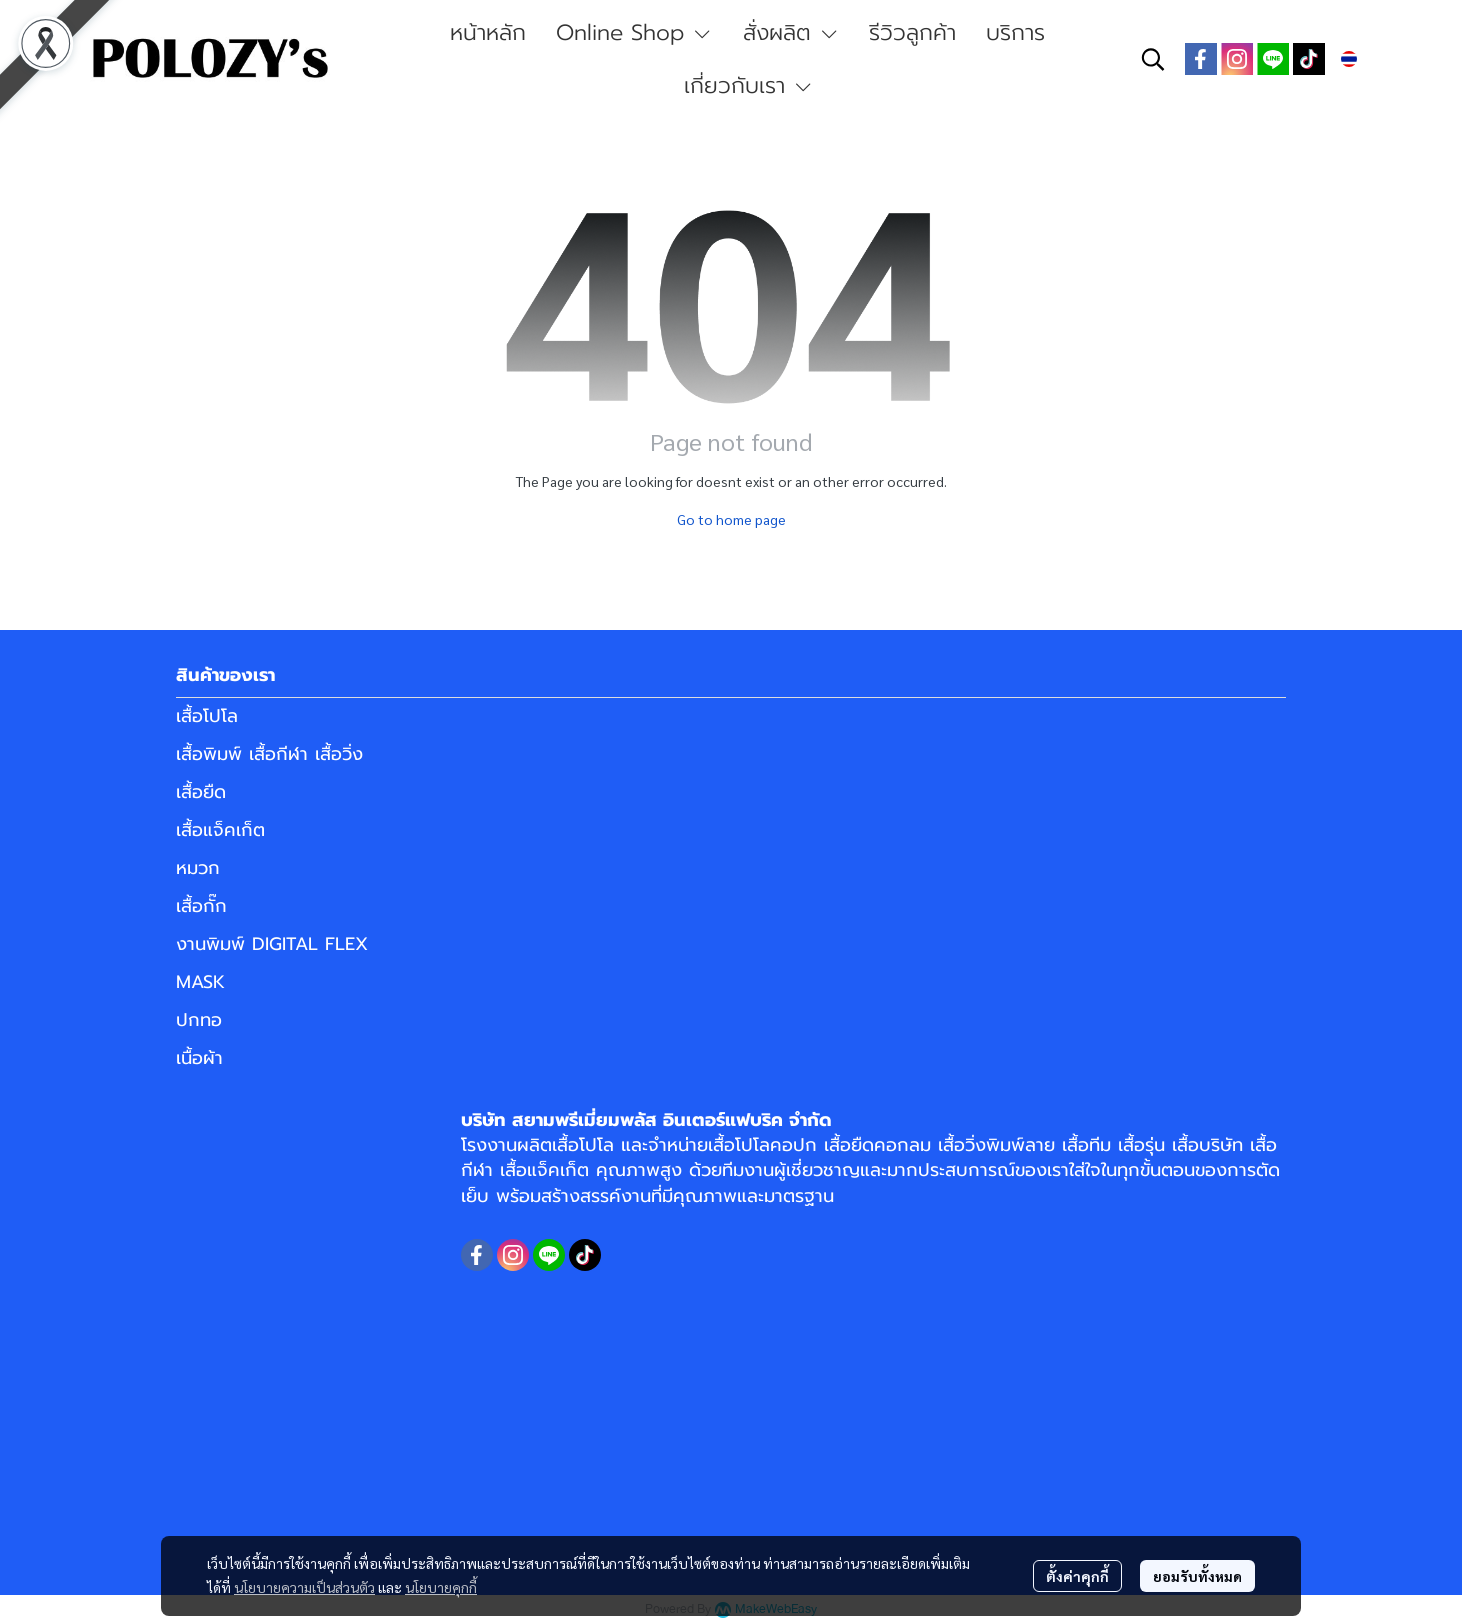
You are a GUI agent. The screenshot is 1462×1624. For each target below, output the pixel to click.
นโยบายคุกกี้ (441, 1587)
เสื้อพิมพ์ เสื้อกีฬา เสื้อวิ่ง (269, 754)
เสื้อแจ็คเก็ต (220, 830)
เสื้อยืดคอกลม (877, 1145)
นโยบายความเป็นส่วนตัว (304, 1587)
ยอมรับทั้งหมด (1197, 1576)
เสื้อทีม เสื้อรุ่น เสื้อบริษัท (1152, 1145)
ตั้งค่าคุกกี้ (1077, 1576)
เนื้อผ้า (199, 1058)
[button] (1153, 59)
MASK (200, 982)
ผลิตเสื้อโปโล (565, 1145)
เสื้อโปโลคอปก (762, 1145)
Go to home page (731, 519)
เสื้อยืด (201, 792)
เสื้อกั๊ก (201, 906)
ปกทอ (199, 1020)
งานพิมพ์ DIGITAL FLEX (272, 944)
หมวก (198, 868)
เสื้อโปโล (207, 716)
